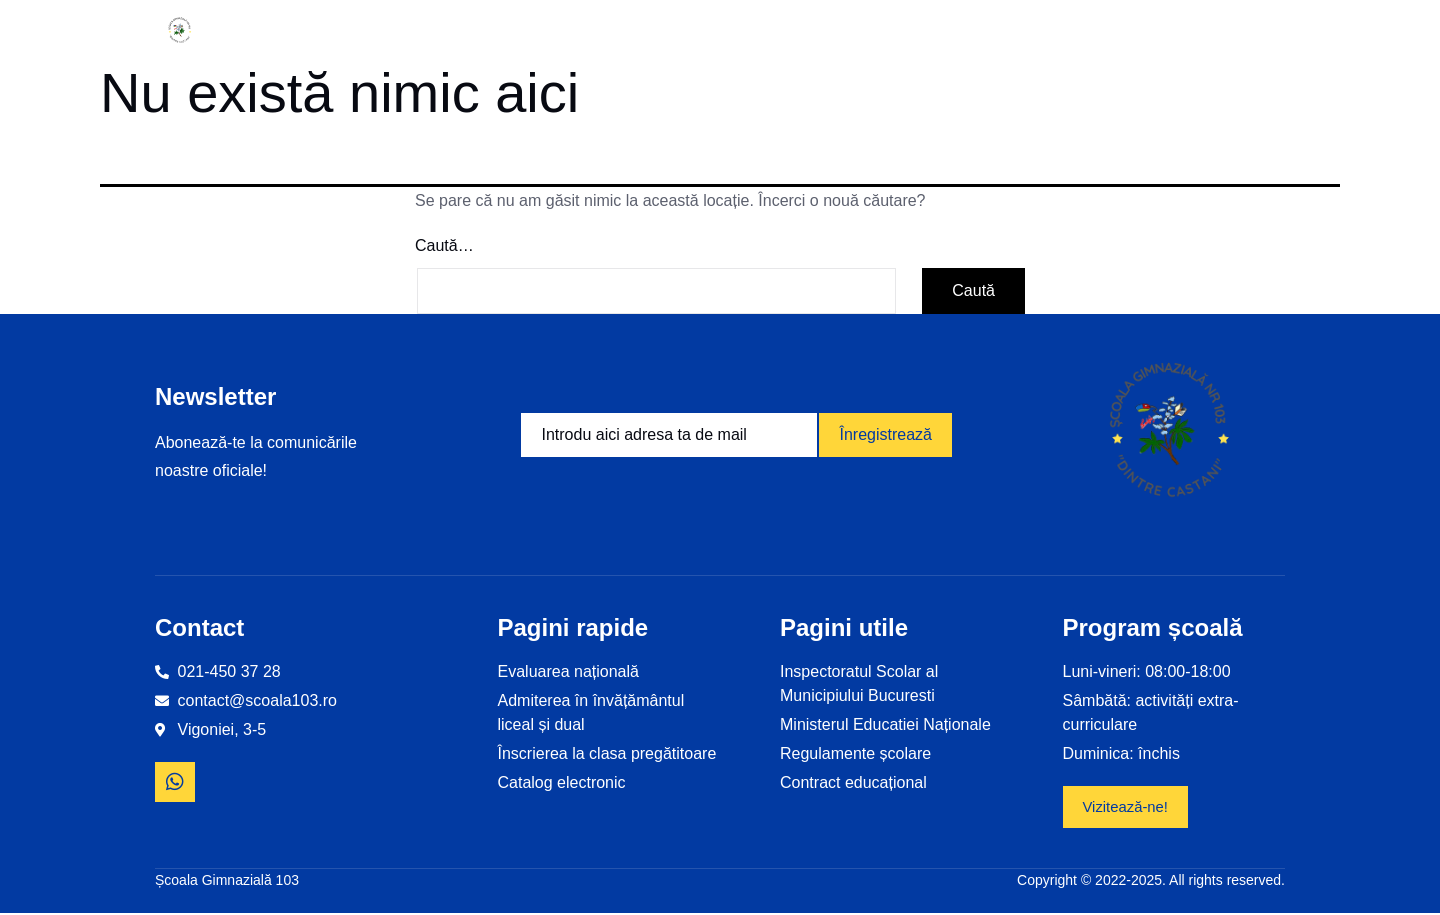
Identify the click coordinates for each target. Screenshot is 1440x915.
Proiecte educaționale (680, 30)
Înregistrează (885, 434)
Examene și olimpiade (900, 30)
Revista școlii (1078, 30)
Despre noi (500, 30)
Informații (364, 30)
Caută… (444, 245)
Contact (1195, 30)
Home (257, 30)
